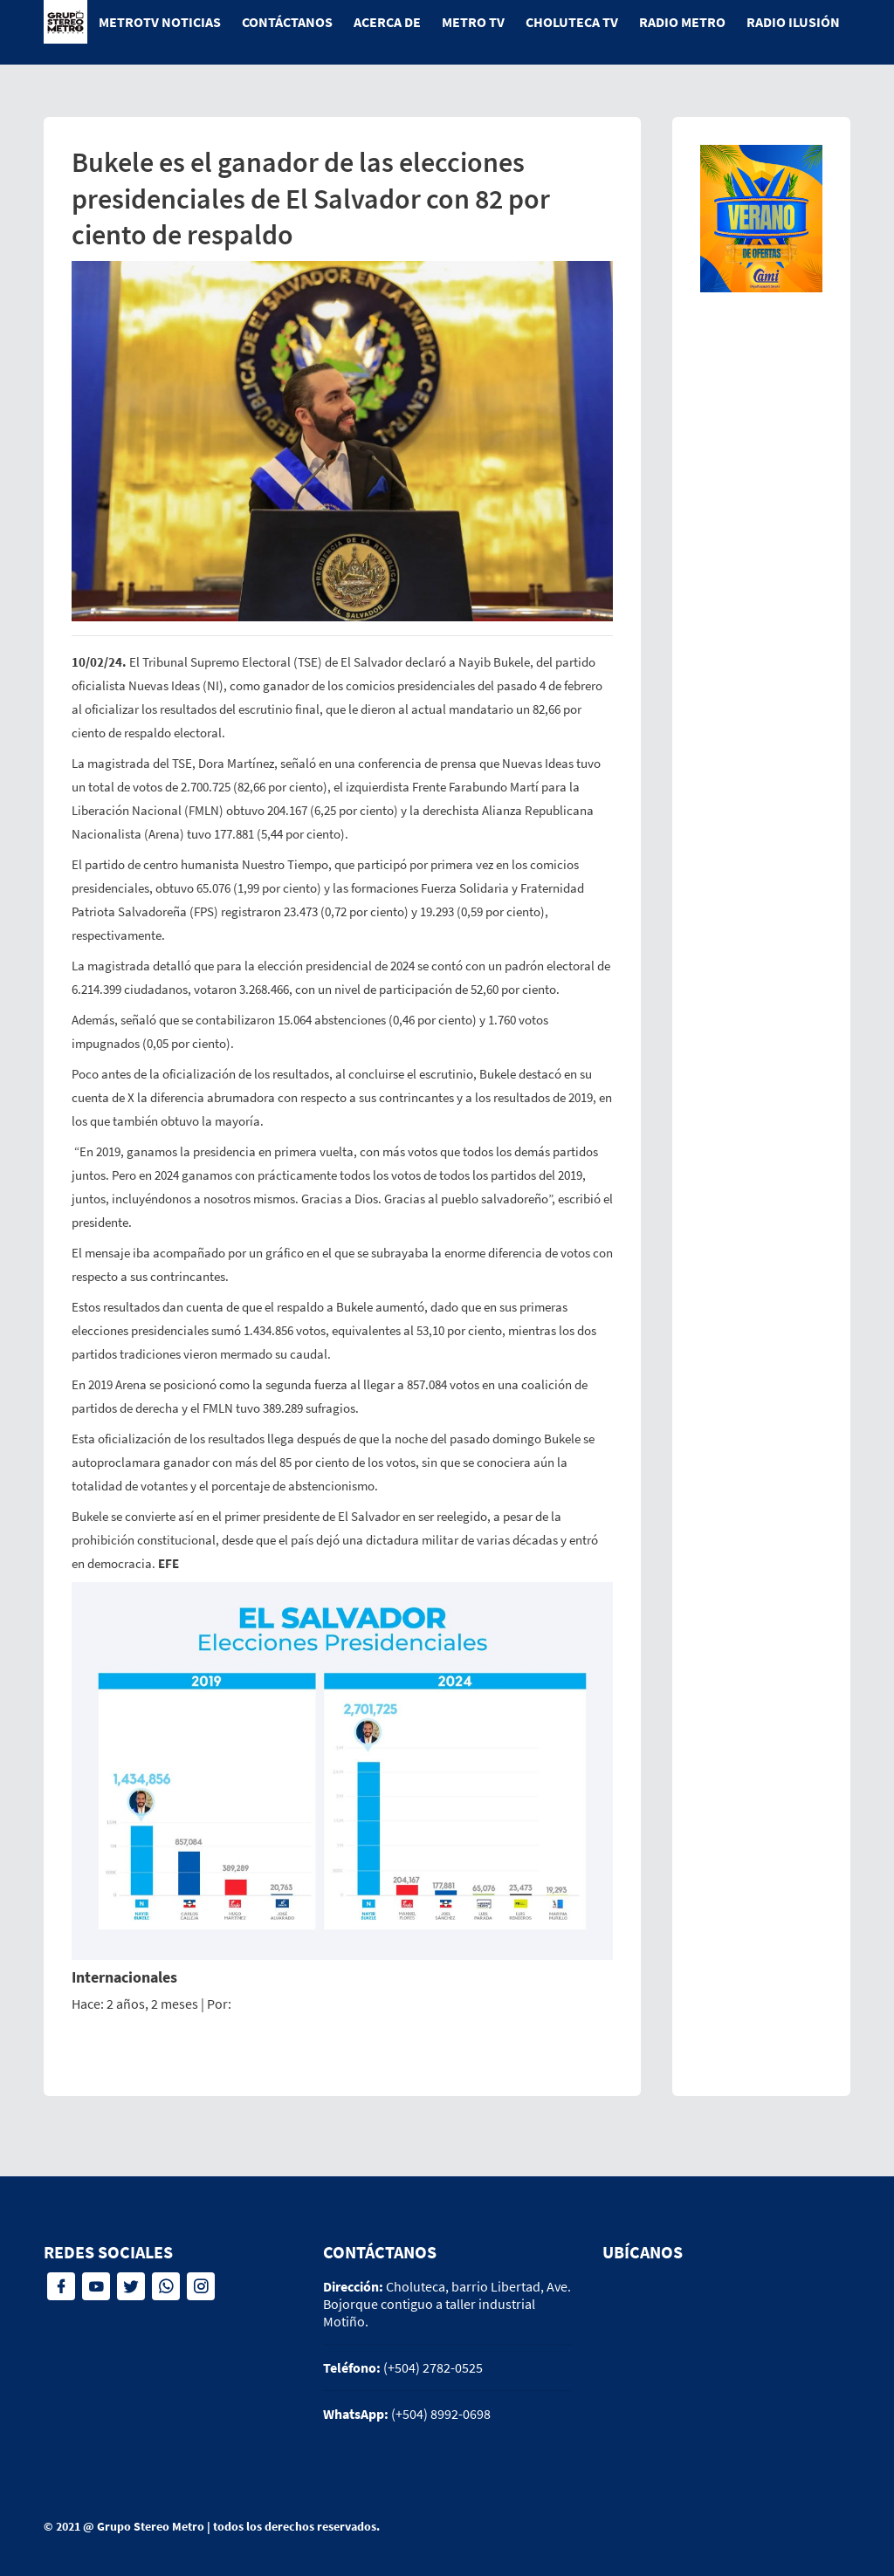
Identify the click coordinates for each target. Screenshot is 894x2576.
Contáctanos (287, 22)
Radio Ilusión (793, 22)
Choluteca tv (572, 22)
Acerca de (387, 22)
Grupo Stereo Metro (150, 2526)
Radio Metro (682, 22)
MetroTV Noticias (160, 22)
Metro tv (473, 22)
